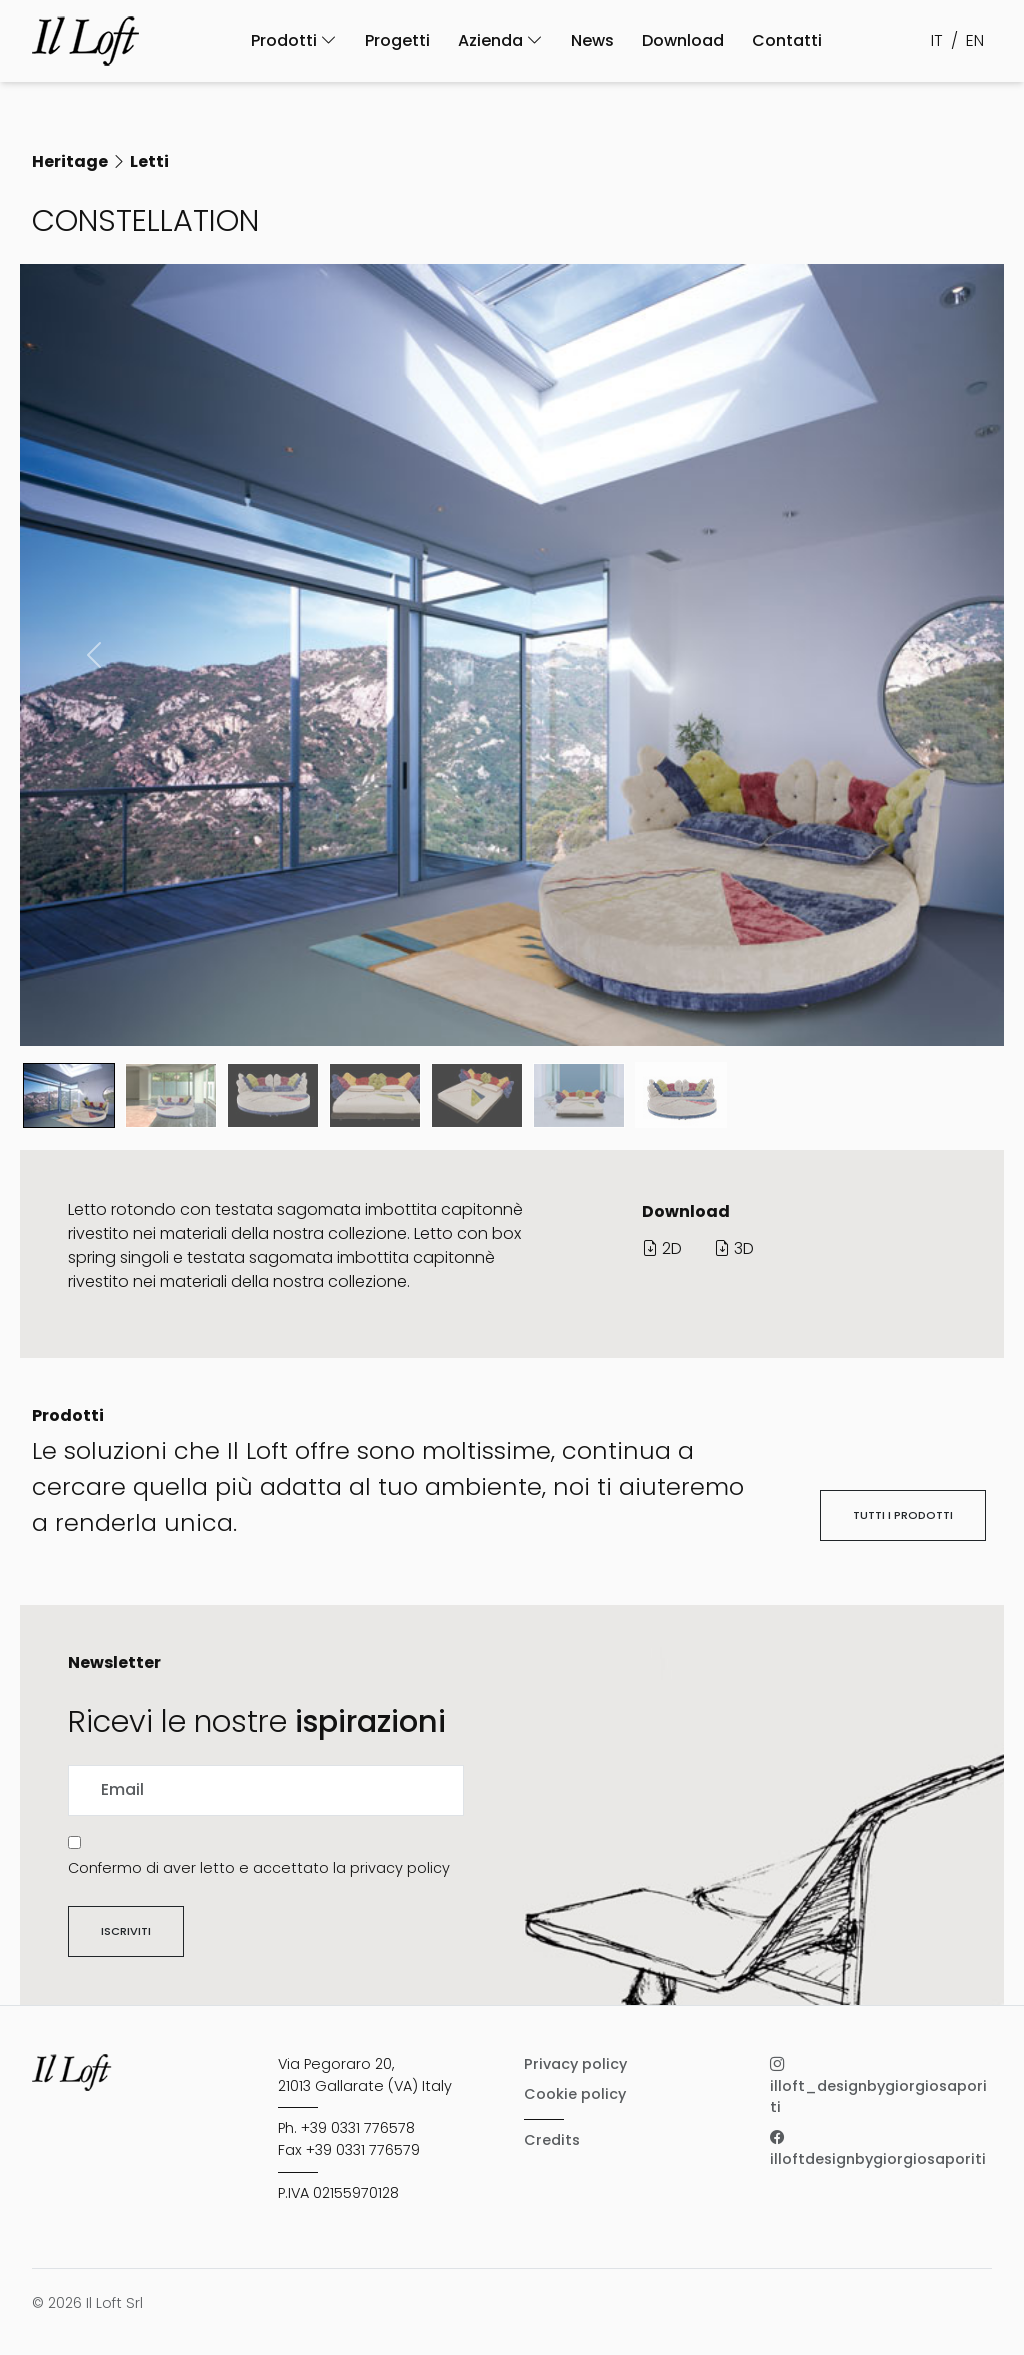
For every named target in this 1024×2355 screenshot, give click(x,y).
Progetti (397, 40)
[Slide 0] (69, 1095)
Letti (149, 161)
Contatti (787, 40)
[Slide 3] (375, 1095)
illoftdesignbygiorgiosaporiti (878, 2148)
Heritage (70, 161)
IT (937, 40)
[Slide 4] (477, 1095)
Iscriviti (126, 1931)
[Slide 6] (681, 1095)
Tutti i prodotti (903, 1515)
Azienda (500, 40)
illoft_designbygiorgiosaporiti (878, 2085)
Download (683, 40)
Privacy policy (575, 2064)
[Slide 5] (579, 1095)
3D (734, 1248)
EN (975, 40)
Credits (552, 2140)
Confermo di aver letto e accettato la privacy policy (259, 1868)
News (592, 40)
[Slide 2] (273, 1095)
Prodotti (294, 40)
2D (662, 1248)
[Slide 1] (171, 1095)
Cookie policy (575, 2094)
